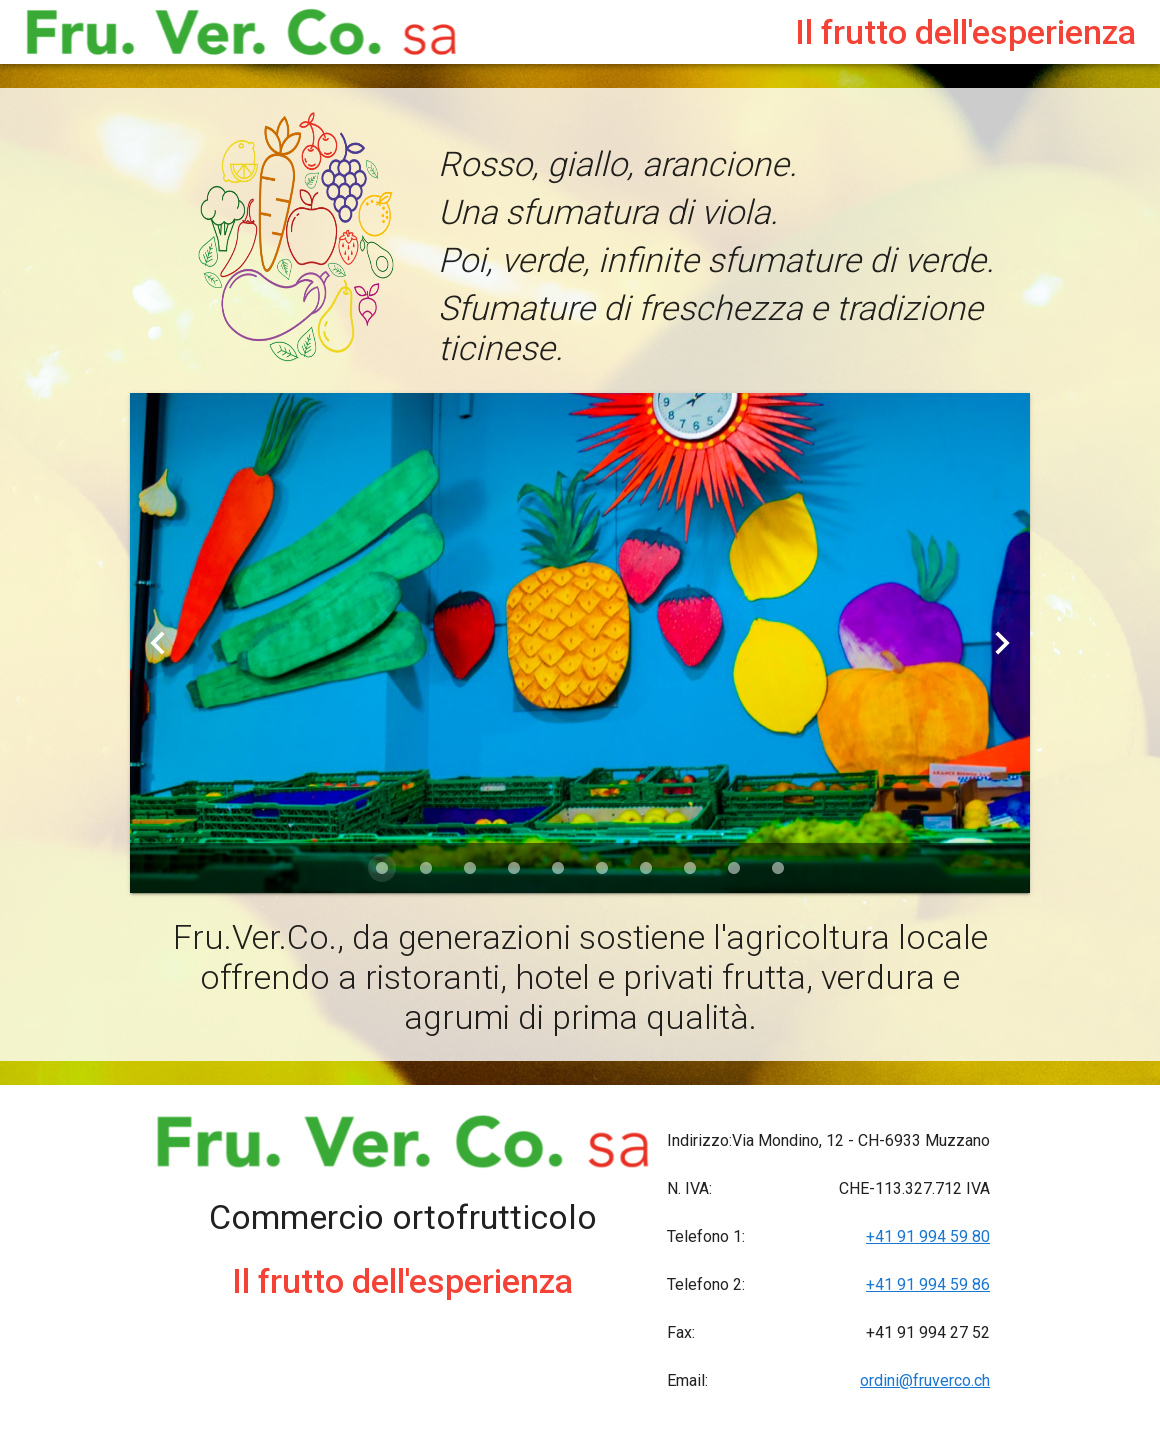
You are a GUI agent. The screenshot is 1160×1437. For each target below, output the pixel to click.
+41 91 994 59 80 (928, 1236)
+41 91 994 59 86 (928, 1284)
